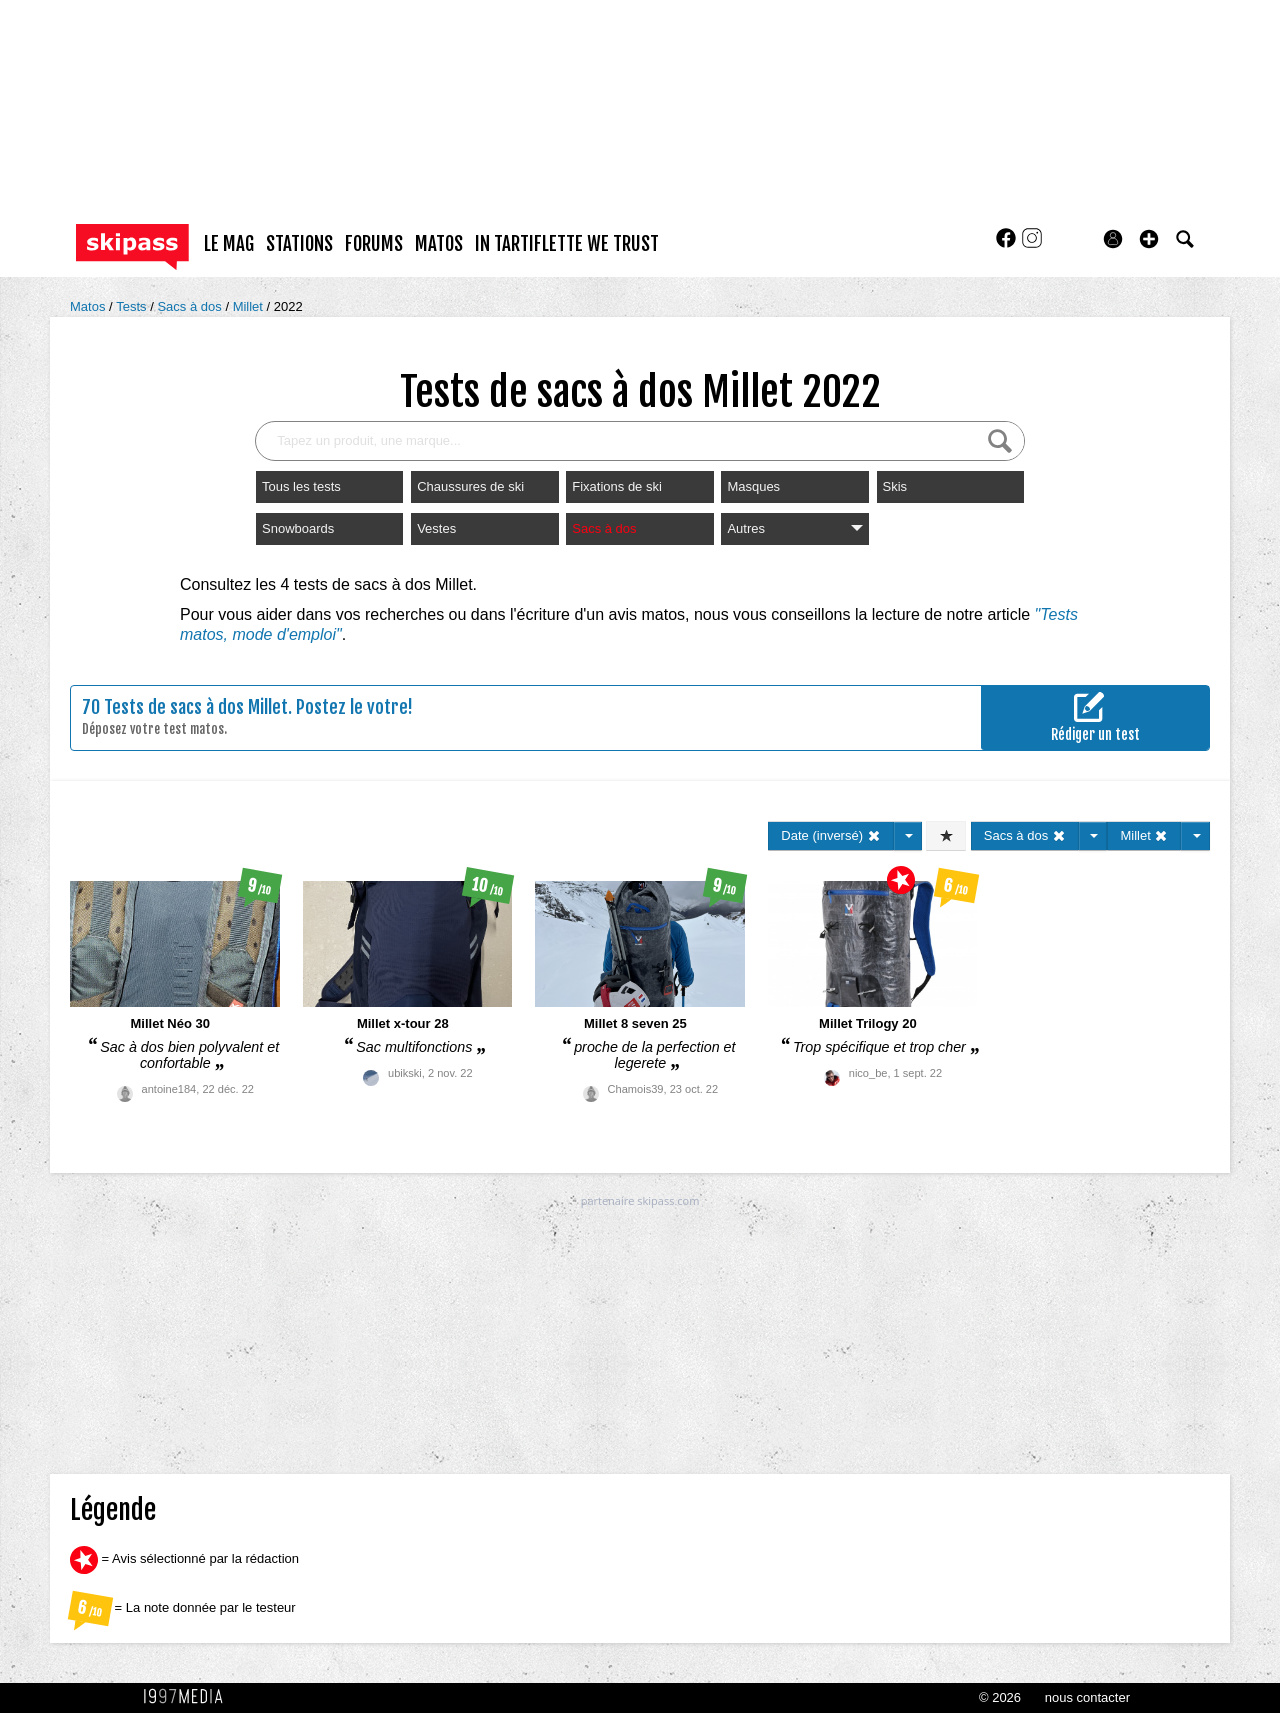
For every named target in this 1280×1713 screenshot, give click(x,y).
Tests (133, 306)
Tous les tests (301, 486)
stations (299, 244)
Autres (794, 528)
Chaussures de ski (470, 486)
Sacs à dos (191, 306)
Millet (250, 306)
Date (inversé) (830, 835)
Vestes (436, 528)
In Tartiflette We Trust (567, 244)
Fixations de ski (617, 486)
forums (374, 244)
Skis (895, 486)
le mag (229, 244)
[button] (1149, 239)
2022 (288, 306)
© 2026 (1000, 1697)
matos (439, 244)
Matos (89, 306)
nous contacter (1087, 1697)
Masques (753, 486)
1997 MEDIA (189, 1697)
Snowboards (298, 528)
